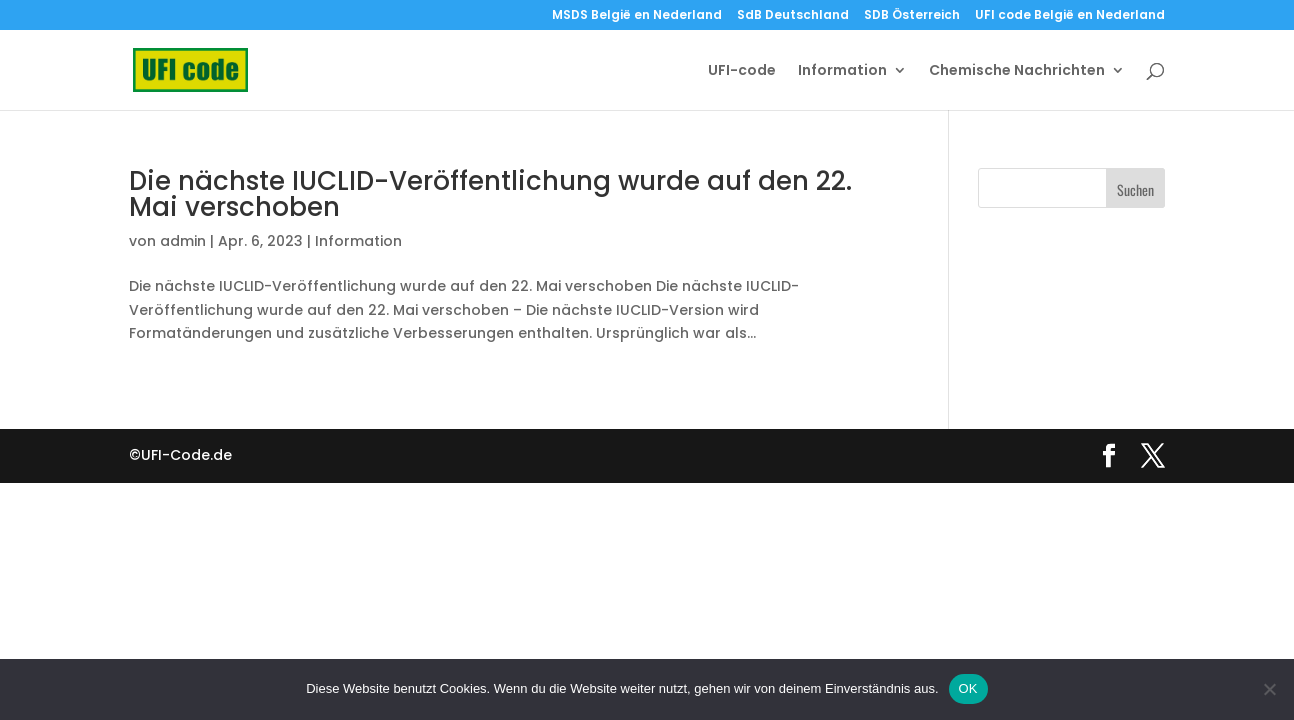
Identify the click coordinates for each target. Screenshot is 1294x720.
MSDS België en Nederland (637, 16)
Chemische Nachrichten (1017, 71)
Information (842, 71)
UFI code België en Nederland (1070, 16)
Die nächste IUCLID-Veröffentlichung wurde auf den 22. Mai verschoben (490, 194)
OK (968, 688)
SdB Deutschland (793, 16)
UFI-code (742, 71)
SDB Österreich (912, 16)
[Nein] (1269, 689)
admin (183, 241)
